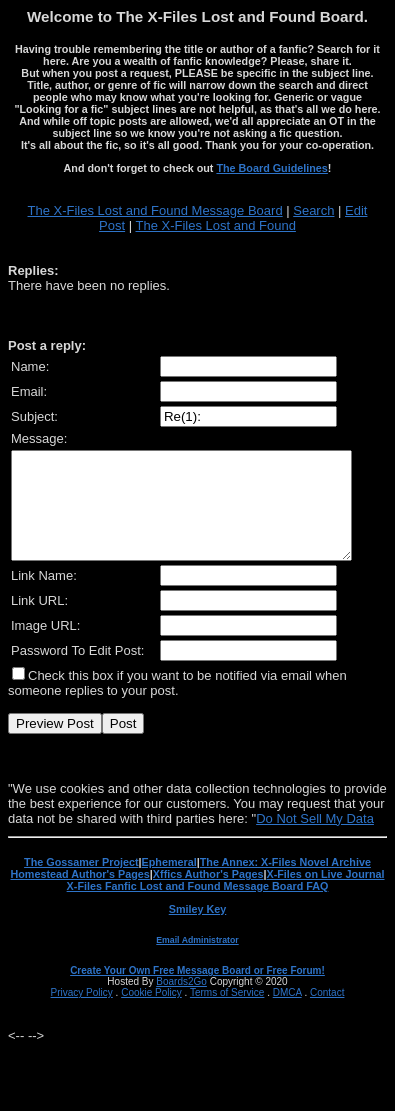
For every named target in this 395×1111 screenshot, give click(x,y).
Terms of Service (227, 1013)
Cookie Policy (151, 1013)
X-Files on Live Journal (326, 895)
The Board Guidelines (271, 168)
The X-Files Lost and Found (215, 225)
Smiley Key (198, 930)
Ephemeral (169, 883)
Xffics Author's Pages (208, 895)
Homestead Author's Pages (79, 895)
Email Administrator (197, 961)
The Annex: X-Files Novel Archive (285, 883)
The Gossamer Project (81, 883)
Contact (327, 1013)
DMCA (287, 1013)
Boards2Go (181, 1002)
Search (313, 210)
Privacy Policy (82, 1013)
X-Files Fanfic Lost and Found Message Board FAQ (198, 907)
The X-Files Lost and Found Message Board (155, 210)
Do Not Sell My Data (315, 839)
